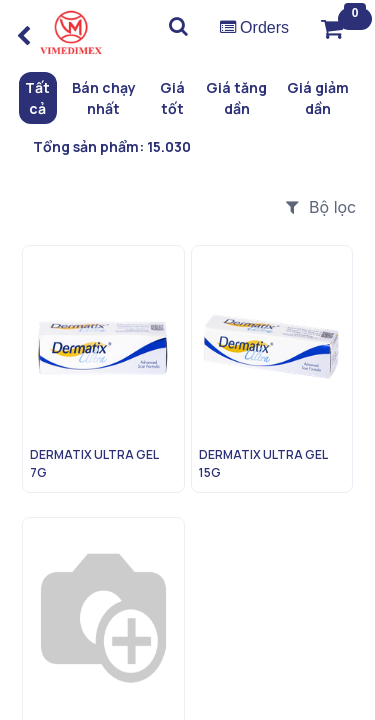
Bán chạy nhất (104, 98)
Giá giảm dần (318, 98)
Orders (254, 27)
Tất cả (37, 98)
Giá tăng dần (236, 98)
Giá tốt (172, 98)
